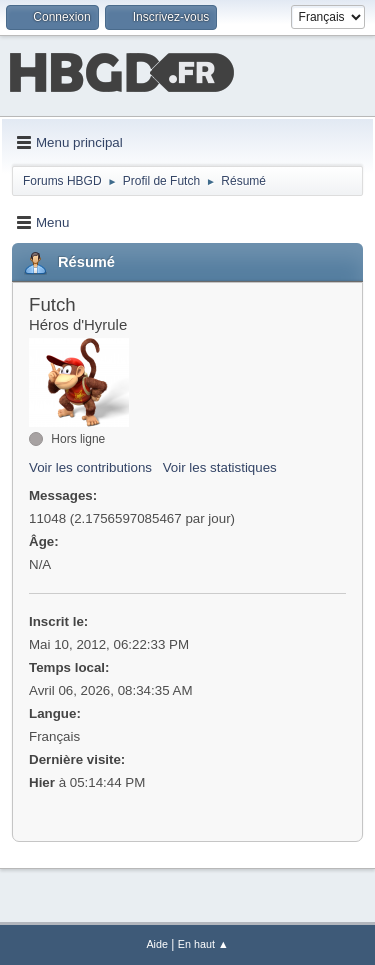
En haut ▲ (203, 944)
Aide (157, 944)
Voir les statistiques (220, 467)
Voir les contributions (90, 467)
